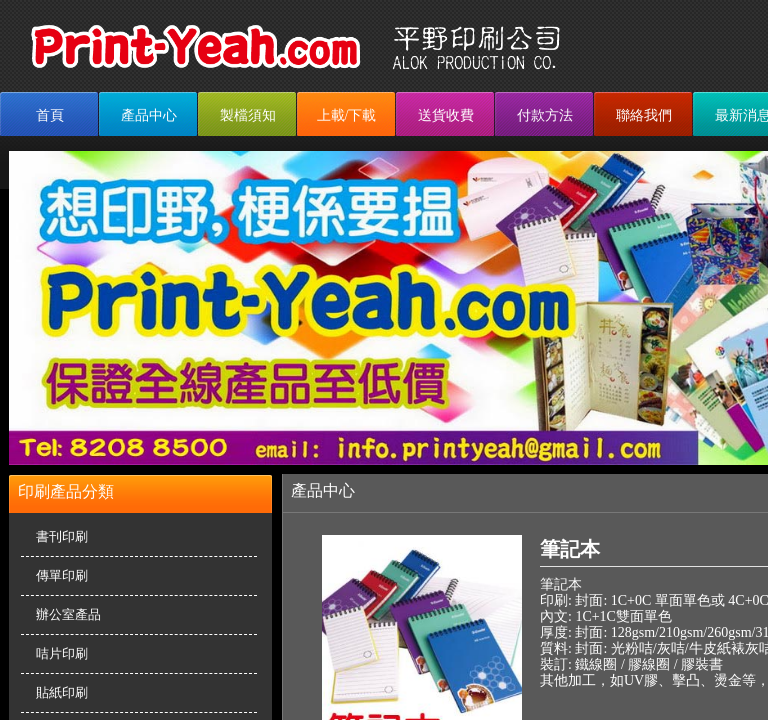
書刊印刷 (62, 536)
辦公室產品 (68, 614)
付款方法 (545, 115)
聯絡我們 (644, 115)
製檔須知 (248, 115)
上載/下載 (347, 115)
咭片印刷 (62, 653)
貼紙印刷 (62, 692)
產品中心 (149, 115)
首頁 (50, 115)
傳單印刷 (62, 575)
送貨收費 (446, 115)
